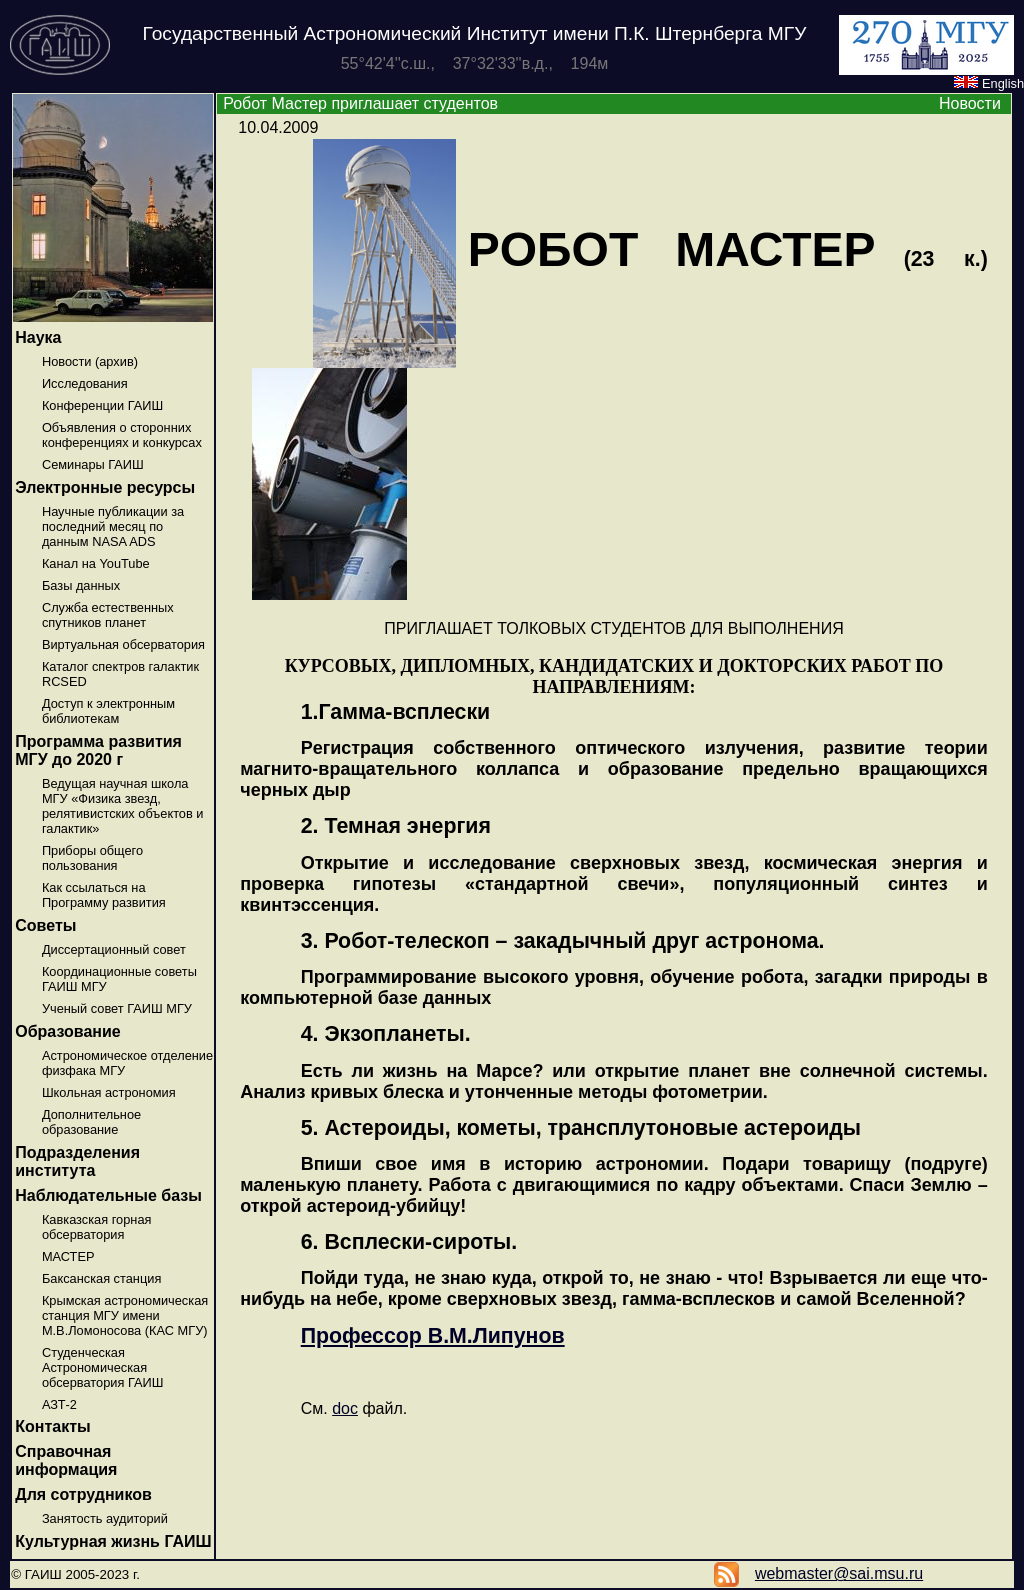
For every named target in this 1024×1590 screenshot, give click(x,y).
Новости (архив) (90, 361)
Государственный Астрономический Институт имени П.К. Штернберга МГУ (475, 33)
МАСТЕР (68, 1256)
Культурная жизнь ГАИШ (113, 1541)
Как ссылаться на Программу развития (104, 895)
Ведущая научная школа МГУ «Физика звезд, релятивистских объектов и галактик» (123, 806)
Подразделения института (77, 1161)
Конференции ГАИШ (102, 405)
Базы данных (81, 585)
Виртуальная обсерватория (123, 644)
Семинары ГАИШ (93, 464)
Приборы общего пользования (92, 858)
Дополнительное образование (91, 1122)
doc (345, 1408)
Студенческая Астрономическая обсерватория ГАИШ (103, 1367)
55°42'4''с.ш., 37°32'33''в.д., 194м (475, 63)
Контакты (52, 1426)
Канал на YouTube (96, 563)
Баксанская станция (101, 1278)
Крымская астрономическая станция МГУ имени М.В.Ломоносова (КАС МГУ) (125, 1315)
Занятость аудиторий (105, 1518)
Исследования (85, 383)
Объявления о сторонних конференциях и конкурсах (122, 435)
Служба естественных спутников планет (108, 615)
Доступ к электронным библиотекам (108, 711)
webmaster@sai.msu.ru (839, 1573)
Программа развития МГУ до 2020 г (98, 750)
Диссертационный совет (114, 949)
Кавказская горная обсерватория (97, 1227)
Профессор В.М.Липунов (433, 1336)
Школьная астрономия (109, 1092)
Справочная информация (66, 1460)
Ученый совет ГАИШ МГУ (117, 1008)
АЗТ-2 (59, 1404)
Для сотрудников (83, 1494)
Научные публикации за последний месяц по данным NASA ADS (113, 526)
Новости (970, 103)
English (989, 83)
